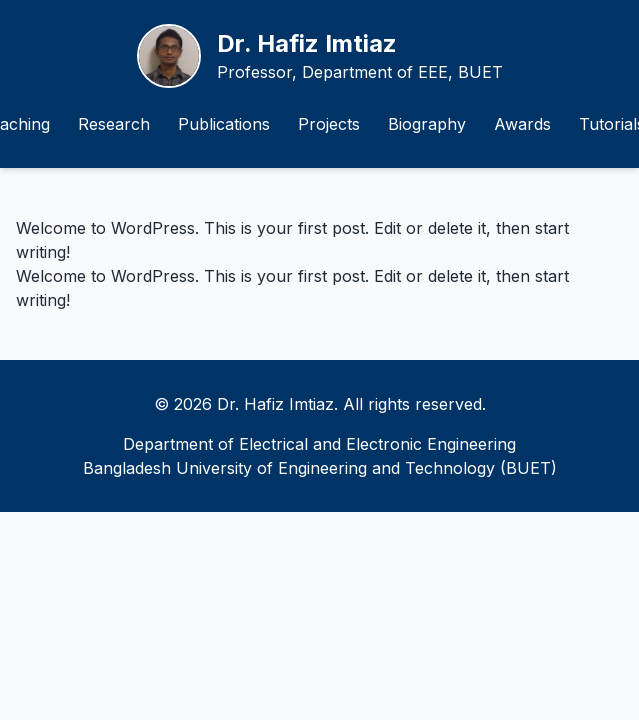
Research (114, 124)
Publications (224, 124)
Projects (329, 124)
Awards (522, 124)
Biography (427, 124)
